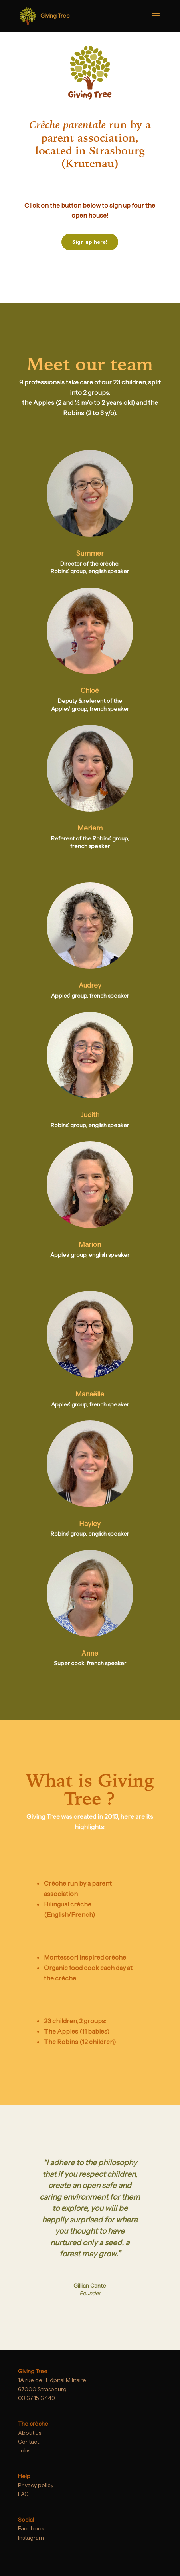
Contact (28, 2441)
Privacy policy (35, 2485)
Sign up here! (89, 242)
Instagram (31, 2537)
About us (29, 2432)
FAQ (23, 2494)
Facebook (31, 2528)
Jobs (24, 2450)
